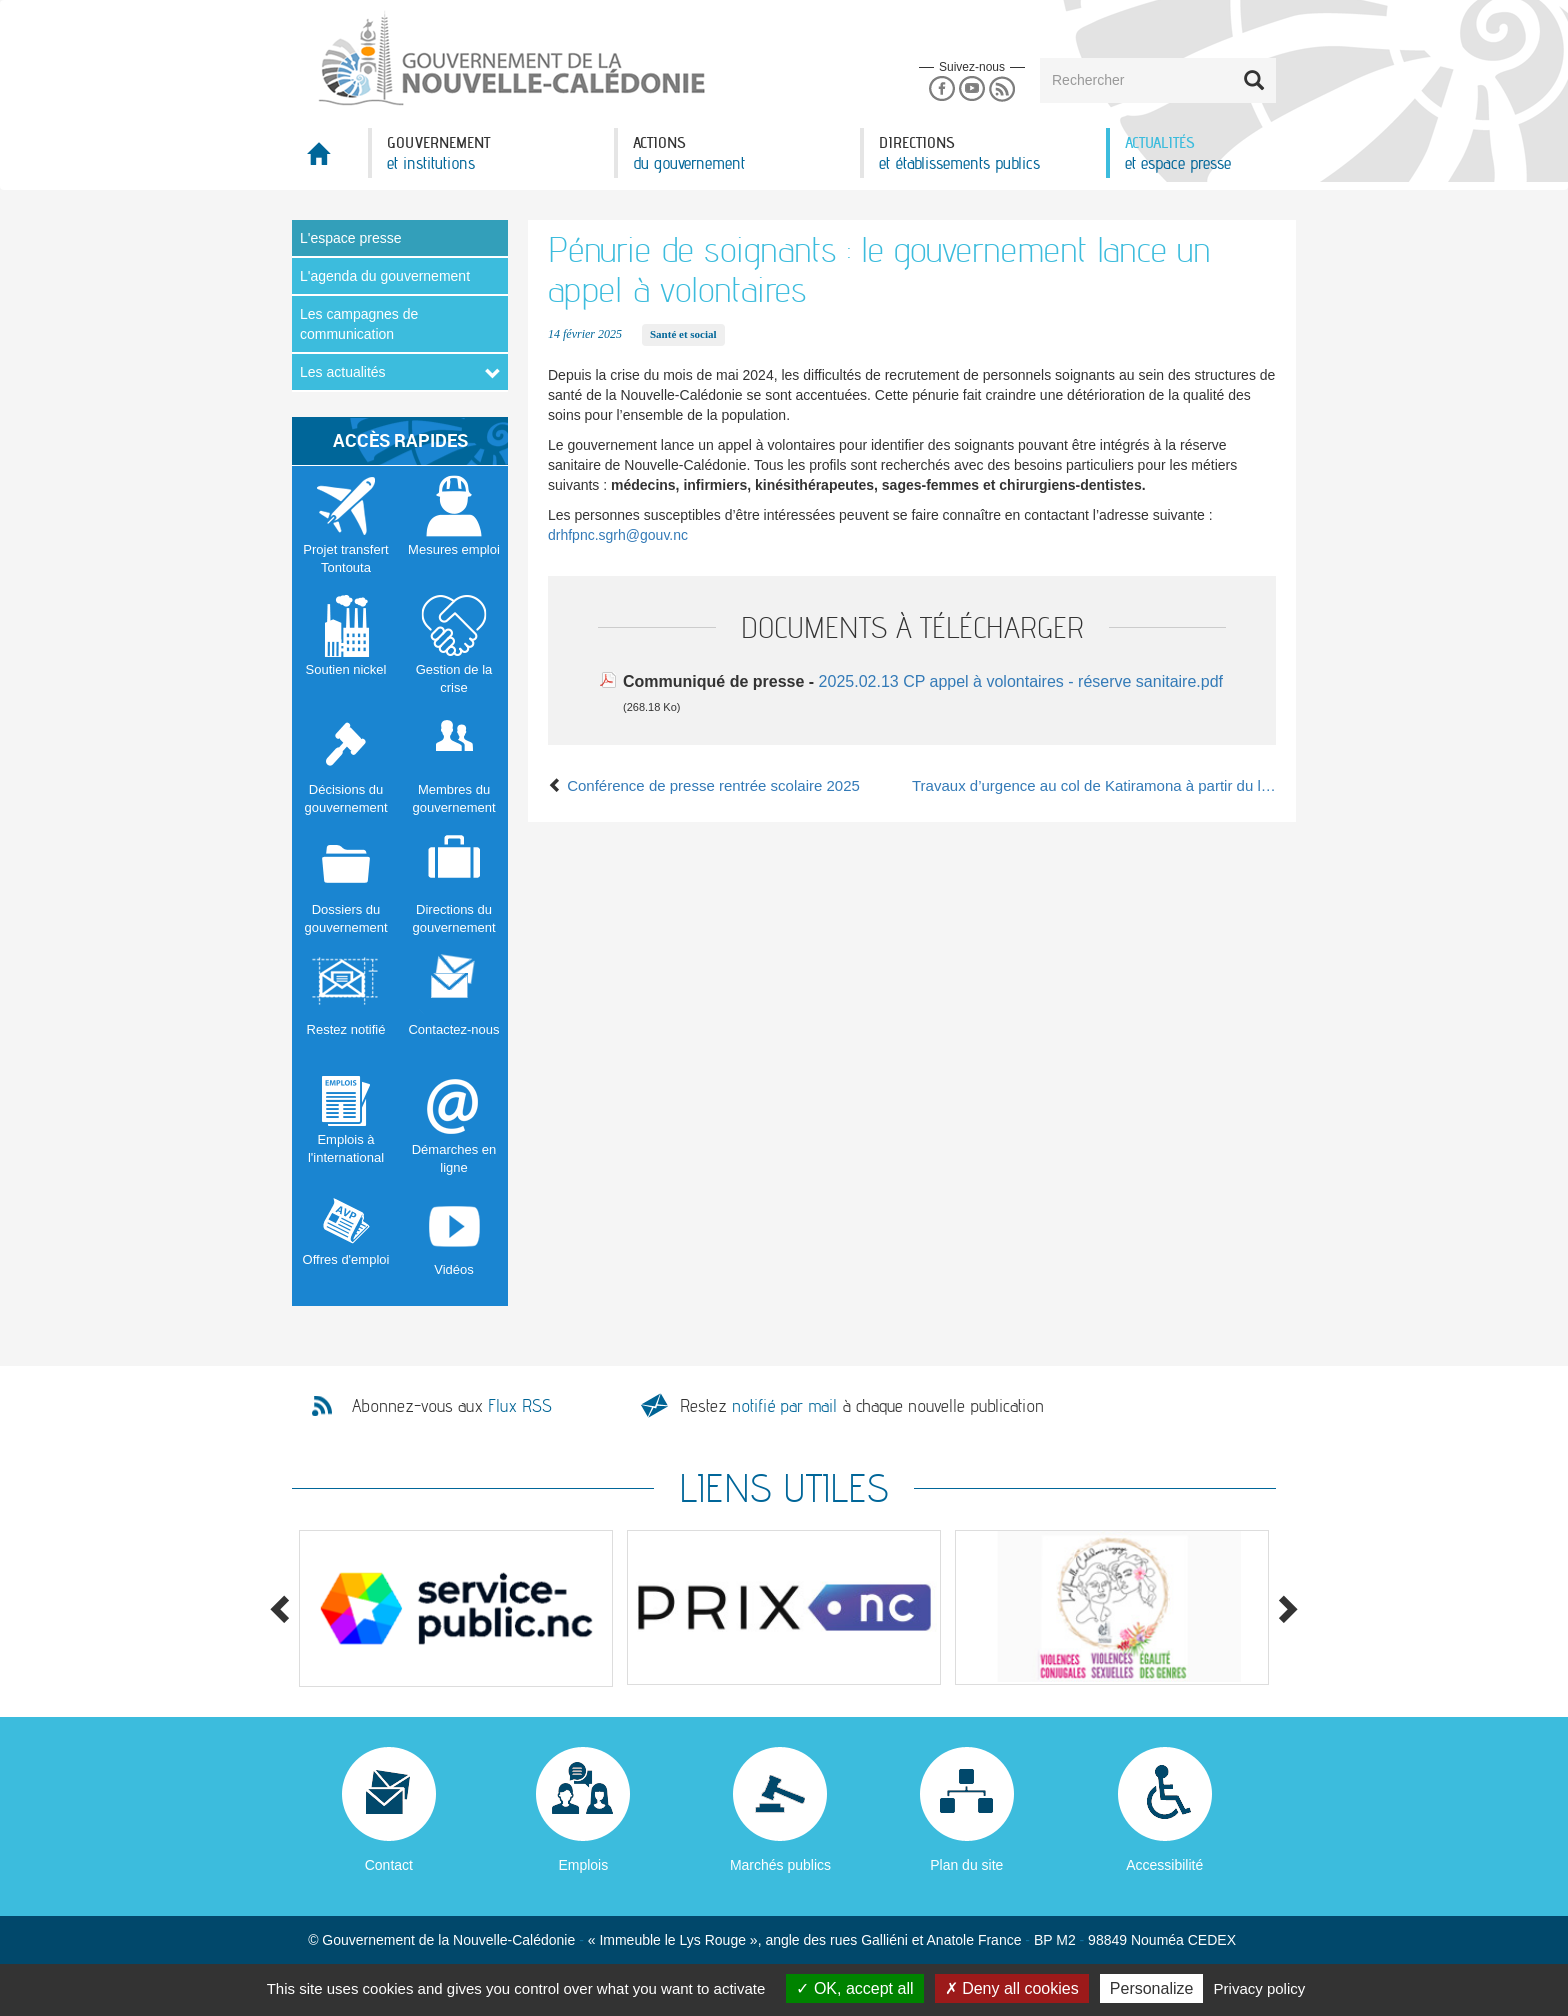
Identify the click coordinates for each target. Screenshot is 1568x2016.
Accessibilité (1164, 1865)
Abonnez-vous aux (452, 1406)
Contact (389, 1865)
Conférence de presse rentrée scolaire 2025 (704, 785)
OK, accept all (854, 1988)
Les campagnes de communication (359, 324)
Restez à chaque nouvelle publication (862, 1405)
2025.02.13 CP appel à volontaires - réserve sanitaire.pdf (1021, 681)
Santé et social (683, 334)
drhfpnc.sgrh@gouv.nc (618, 535)
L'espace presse (351, 238)
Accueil (330, 159)
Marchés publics (780, 1865)
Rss (1002, 89)
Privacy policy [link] (1260, 1988)
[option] (456, 1608)
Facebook (941, 89)
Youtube (971, 89)
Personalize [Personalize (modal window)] (1152, 1988)
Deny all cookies (1012, 1988)
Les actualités (343, 372)
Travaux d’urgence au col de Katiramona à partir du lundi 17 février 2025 (1094, 785)
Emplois (583, 1865)
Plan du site (966, 1865)
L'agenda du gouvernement (385, 276)
